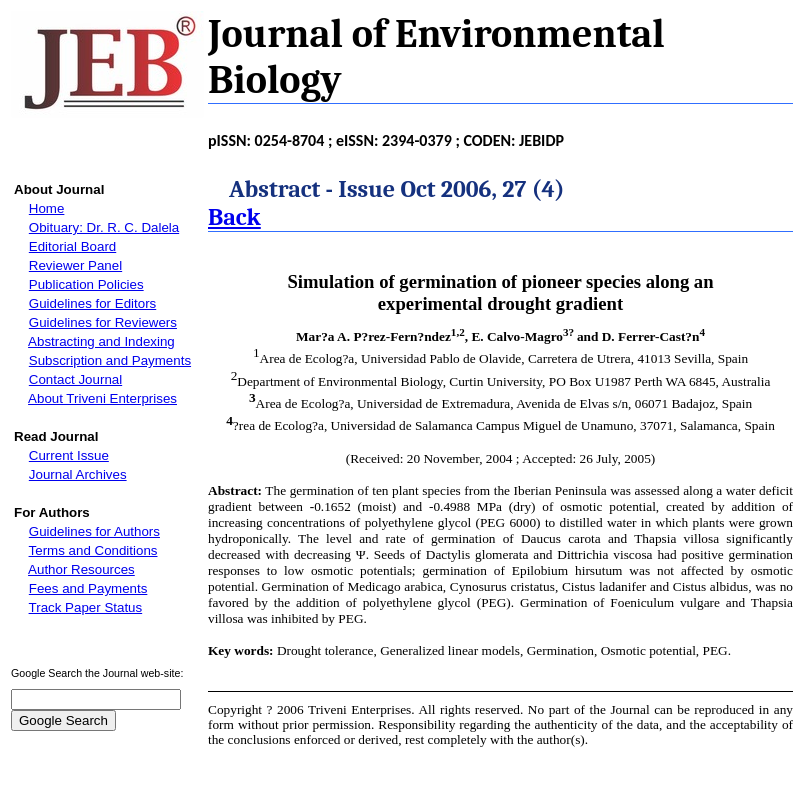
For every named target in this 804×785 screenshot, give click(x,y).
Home (47, 208)
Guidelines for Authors (94, 531)
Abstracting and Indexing (101, 341)
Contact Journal (75, 379)
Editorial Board (72, 246)
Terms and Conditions (93, 550)
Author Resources (81, 569)
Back (234, 217)
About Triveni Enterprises (102, 398)
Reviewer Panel (75, 265)
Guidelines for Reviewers (103, 322)
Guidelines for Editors (92, 303)
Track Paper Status (86, 607)
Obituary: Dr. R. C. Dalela (104, 227)
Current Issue (69, 455)
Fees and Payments (88, 588)
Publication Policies (86, 284)
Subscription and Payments (110, 360)
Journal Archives (78, 474)
